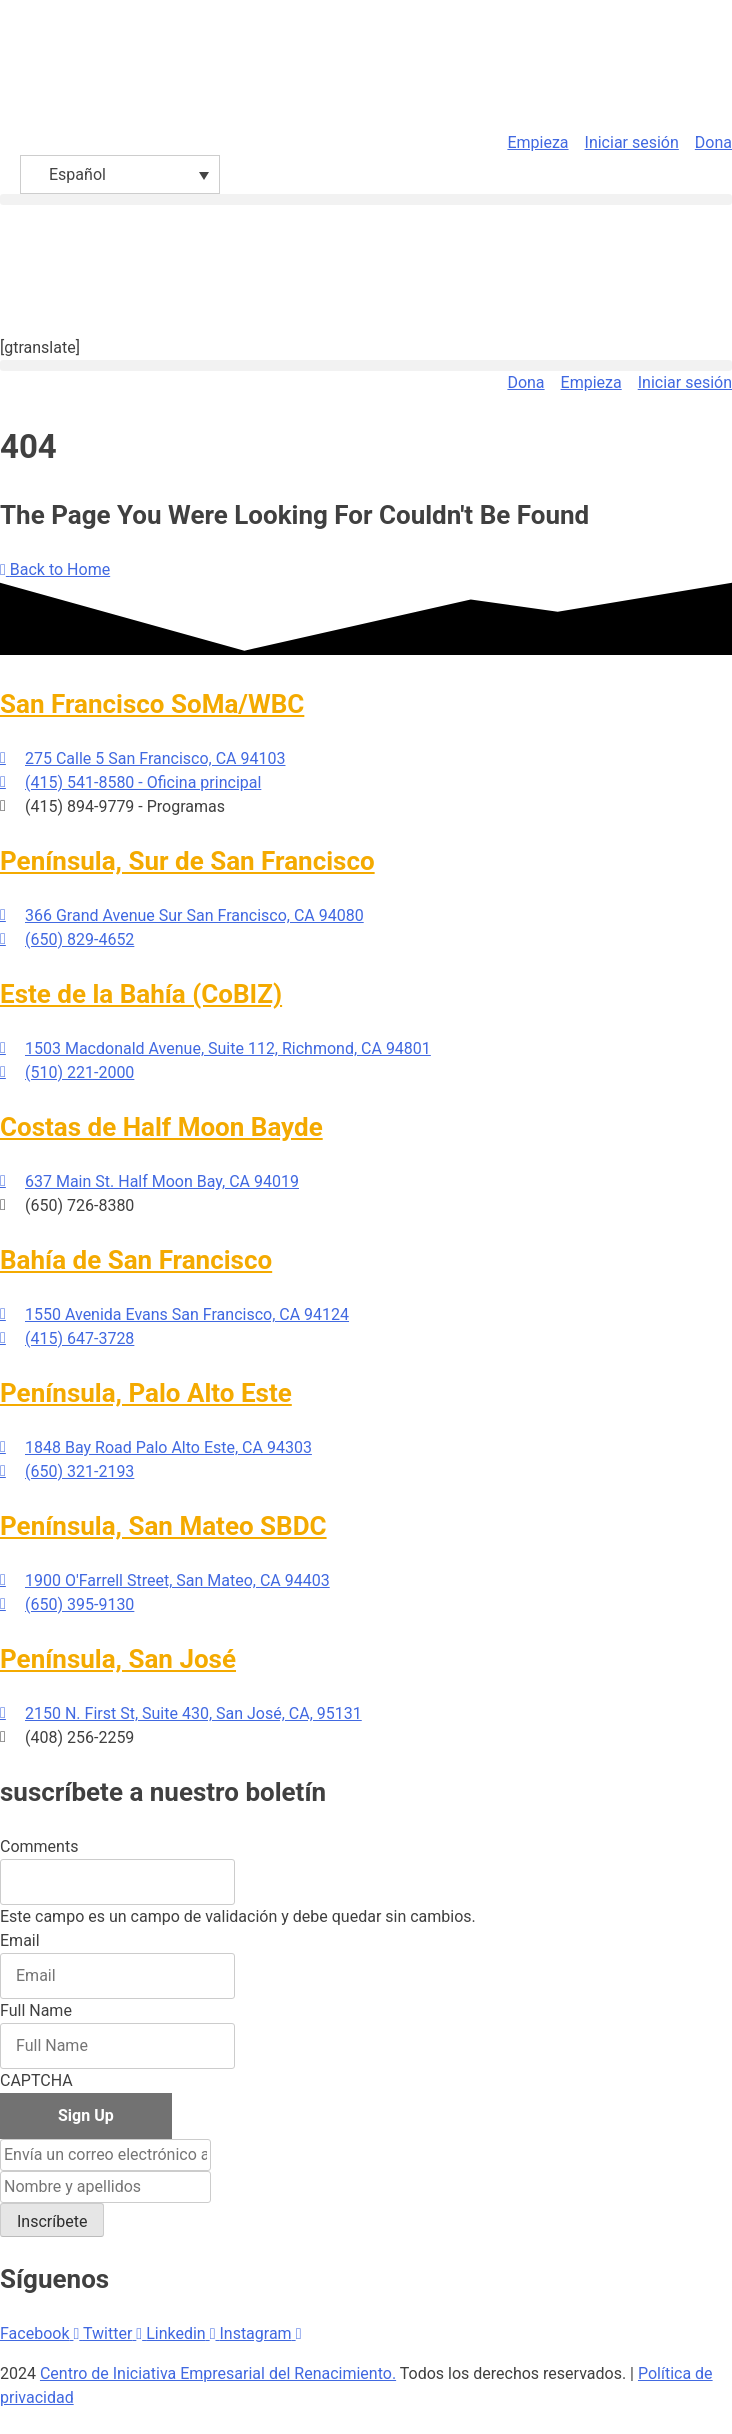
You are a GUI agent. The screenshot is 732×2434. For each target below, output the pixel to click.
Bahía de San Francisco (136, 1260)
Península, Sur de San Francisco (187, 861)
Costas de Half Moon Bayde (161, 1127)
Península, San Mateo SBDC (163, 1526)
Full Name (36, 2010)
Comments (39, 1846)
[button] (366, 199)
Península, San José (118, 1659)
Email (20, 1940)
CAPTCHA (36, 2080)
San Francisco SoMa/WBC (152, 704)
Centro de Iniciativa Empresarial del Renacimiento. (218, 2373)
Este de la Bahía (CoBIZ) (141, 994)
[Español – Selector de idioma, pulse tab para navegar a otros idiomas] (120, 174)
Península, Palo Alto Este (146, 1393)
